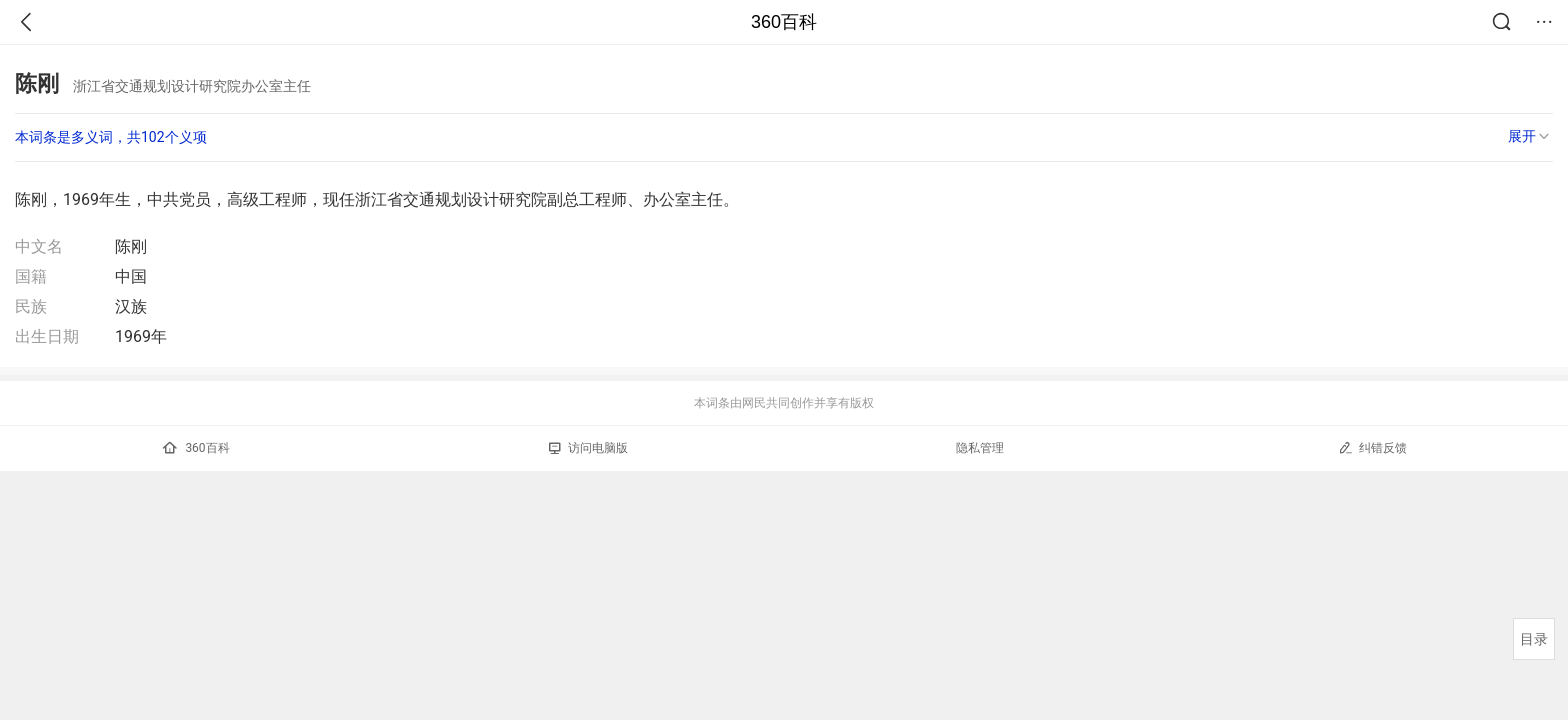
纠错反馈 (1372, 447)
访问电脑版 (588, 448)
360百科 (784, 22)
